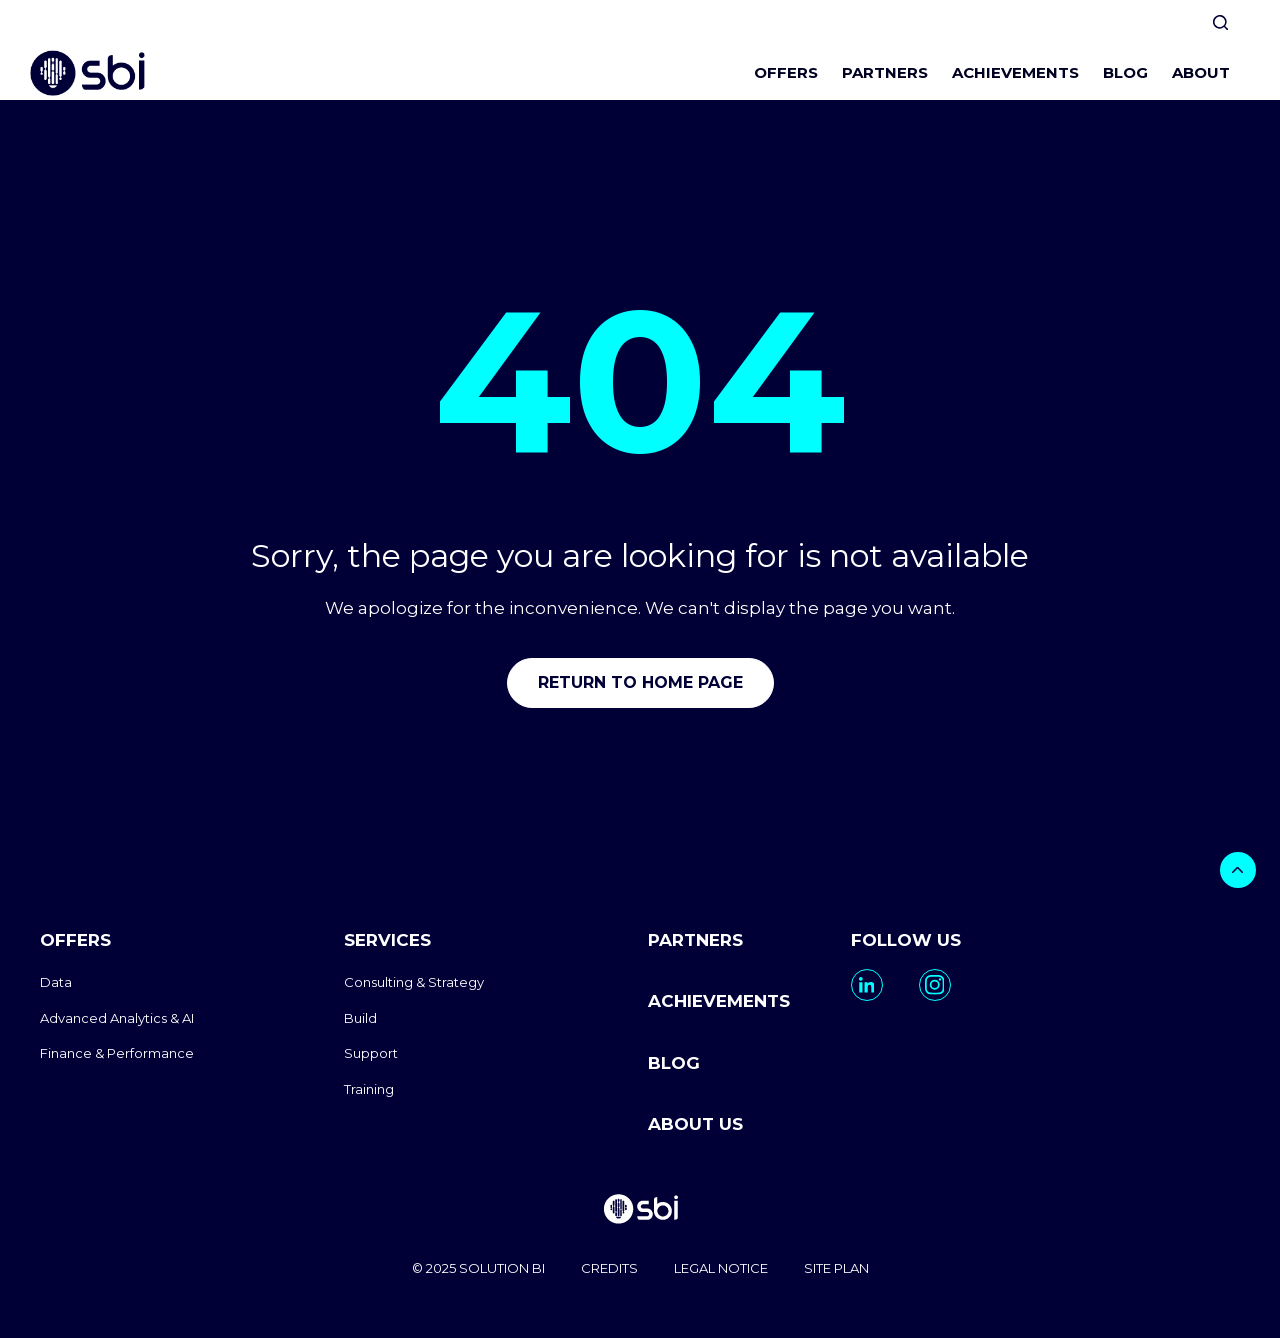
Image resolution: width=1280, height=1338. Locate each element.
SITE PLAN (836, 1268)
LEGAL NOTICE (721, 1268)
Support (371, 1053)
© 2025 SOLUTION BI (478, 1268)
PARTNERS (885, 72)
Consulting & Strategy (414, 982)
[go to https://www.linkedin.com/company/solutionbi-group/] (867, 985)
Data (56, 982)
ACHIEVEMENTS (1015, 72)
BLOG (1125, 72)
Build (360, 1018)
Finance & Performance (117, 1053)
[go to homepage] (640, 1211)
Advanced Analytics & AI (117, 1018)
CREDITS (609, 1268)
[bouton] (1238, 870)
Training (369, 1089)
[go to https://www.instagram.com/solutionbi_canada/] (935, 985)
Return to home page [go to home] (640, 682)
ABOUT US (695, 1124)
